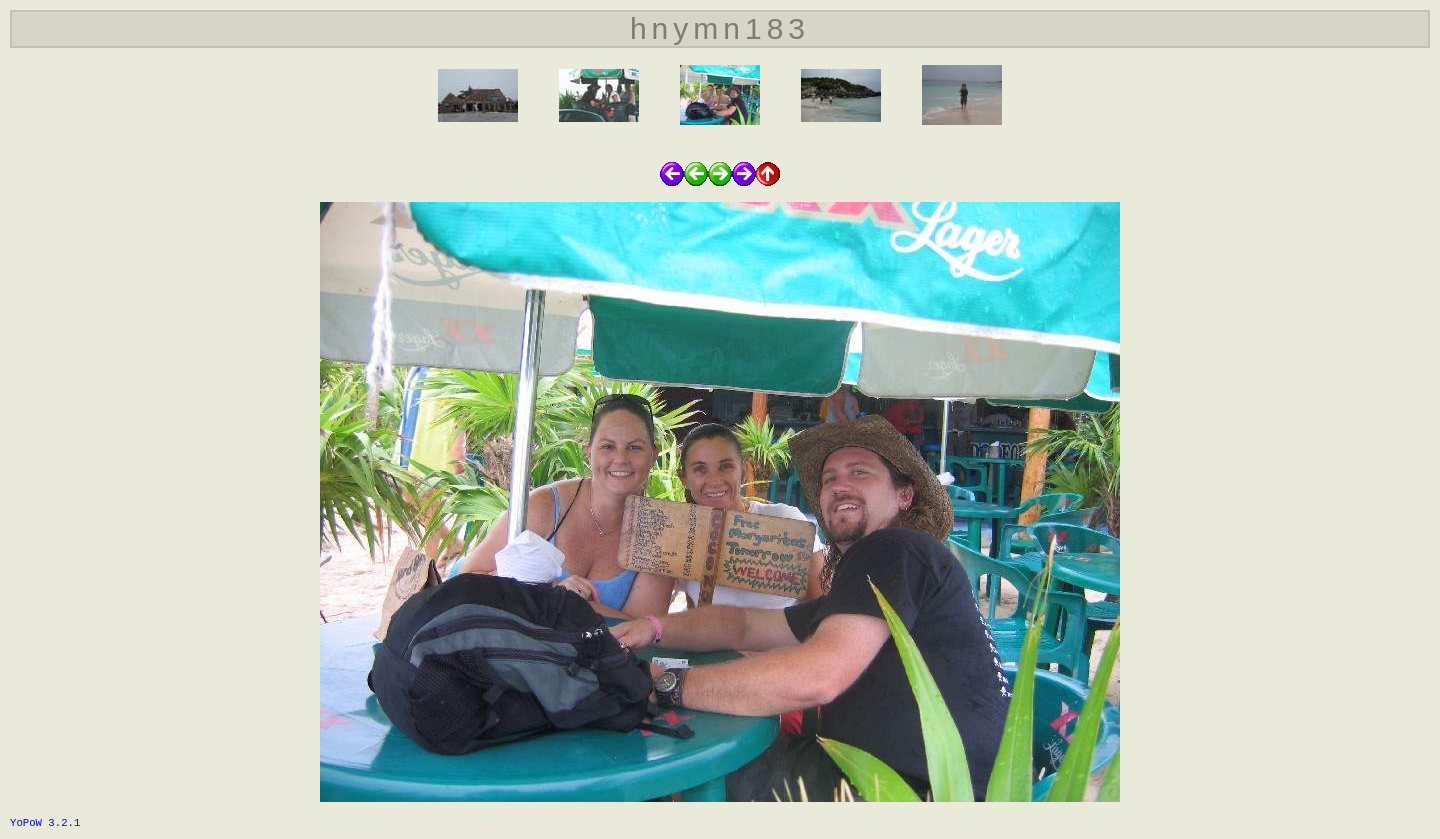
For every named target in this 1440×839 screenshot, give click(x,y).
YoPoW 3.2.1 (45, 823)
